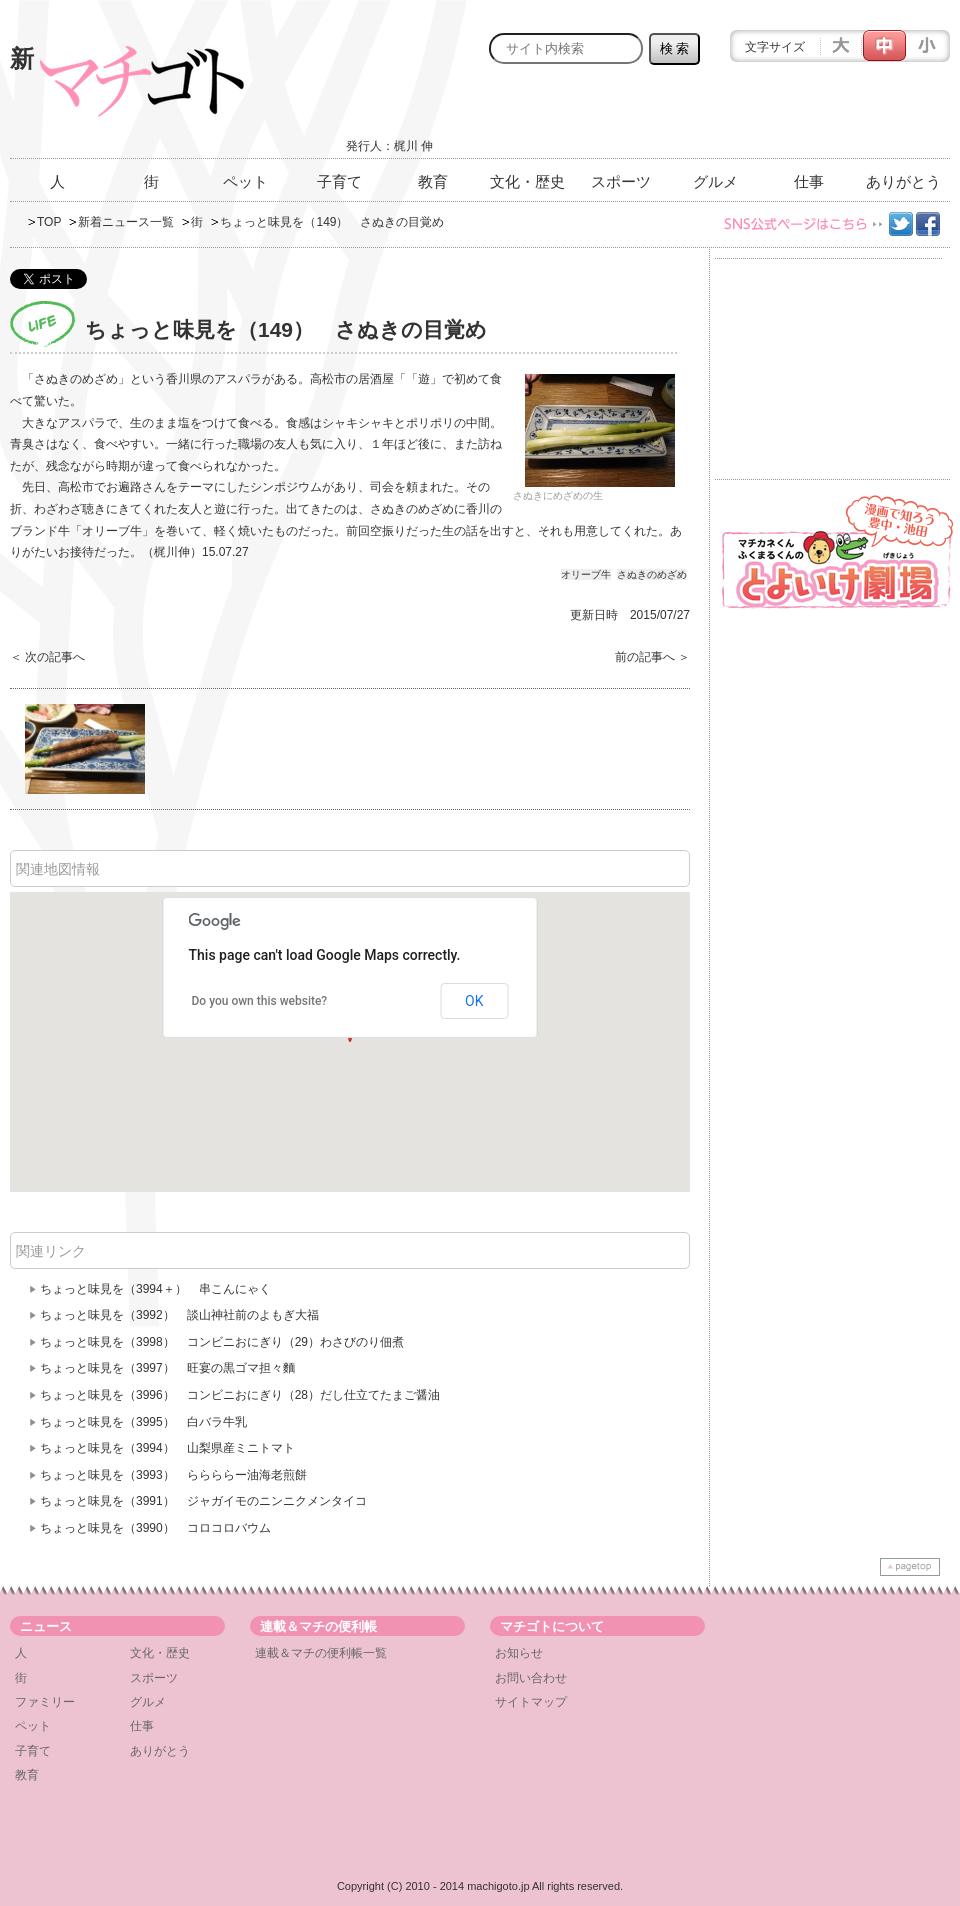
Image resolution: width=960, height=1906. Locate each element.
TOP (49, 222)
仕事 (809, 181)
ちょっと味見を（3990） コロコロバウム (155, 1528)
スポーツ (621, 181)
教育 (433, 181)
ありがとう (903, 181)
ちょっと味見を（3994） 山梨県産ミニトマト (167, 1448)
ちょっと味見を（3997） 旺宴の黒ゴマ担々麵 (167, 1368)
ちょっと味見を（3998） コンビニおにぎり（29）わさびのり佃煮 (222, 1342)
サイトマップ (531, 1702)
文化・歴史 (527, 181)
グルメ (715, 181)
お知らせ (519, 1653)
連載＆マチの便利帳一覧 (321, 1653)
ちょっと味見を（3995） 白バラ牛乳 (143, 1422)
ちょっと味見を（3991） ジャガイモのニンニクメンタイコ (203, 1501)
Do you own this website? (260, 1001)
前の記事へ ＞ (652, 657)
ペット (245, 181)
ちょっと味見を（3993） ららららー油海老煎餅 (173, 1475)
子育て (339, 181)
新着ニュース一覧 (126, 222)
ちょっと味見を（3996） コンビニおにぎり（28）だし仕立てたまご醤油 (240, 1395)
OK (474, 1001)
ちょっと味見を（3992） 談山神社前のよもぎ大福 (179, 1315)
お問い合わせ (531, 1678)
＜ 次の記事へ (47, 657)
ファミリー (45, 1702)
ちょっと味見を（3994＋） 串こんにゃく (155, 1289)
